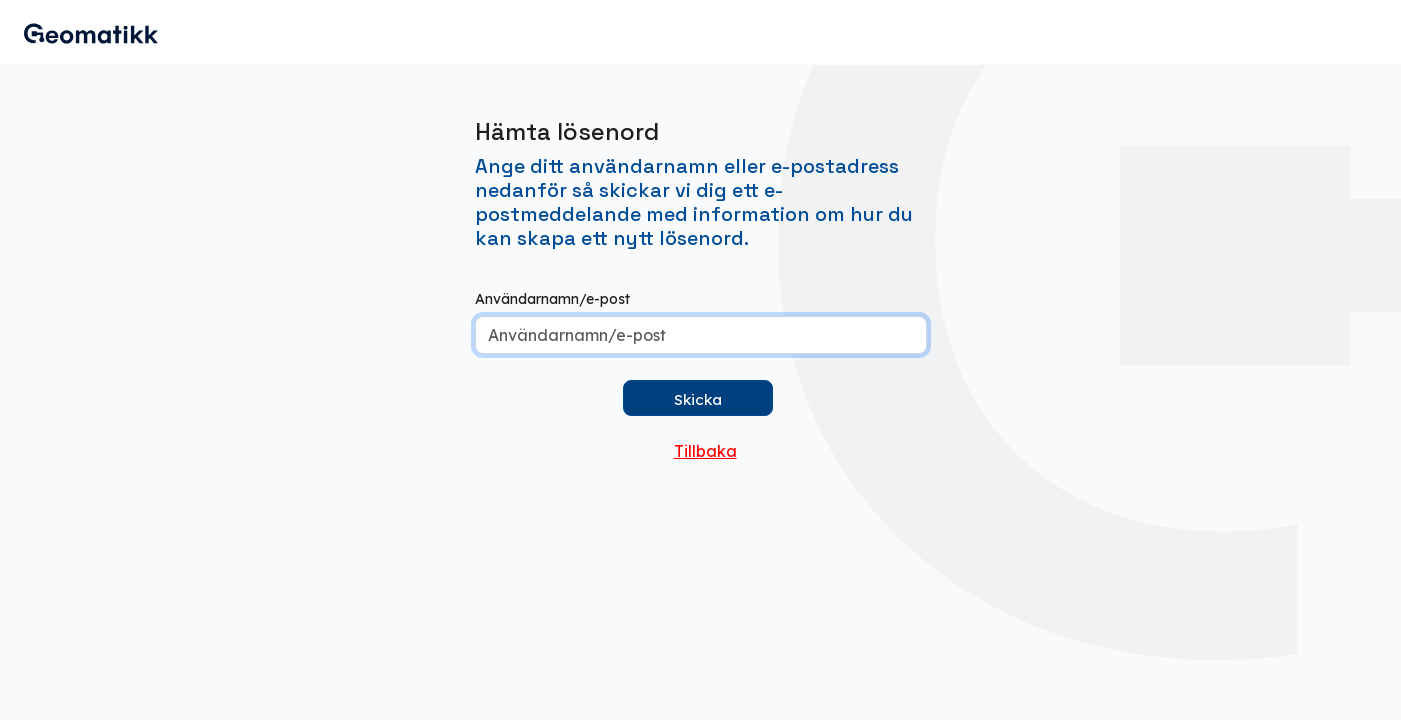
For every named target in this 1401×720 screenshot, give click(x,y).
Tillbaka (705, 451)
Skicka (698, 399)
